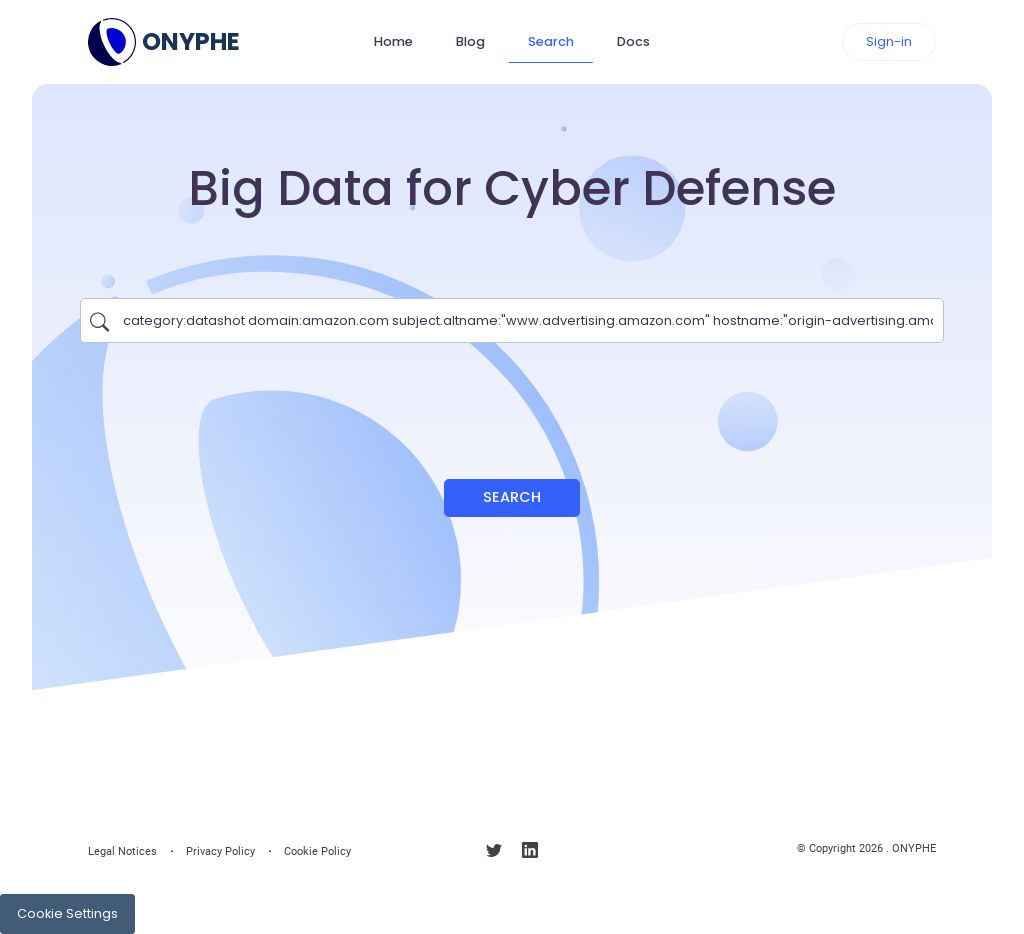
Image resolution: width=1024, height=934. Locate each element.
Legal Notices (122, 851)
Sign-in (889, 41)
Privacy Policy (220, 851)
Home (393, 41)
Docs (633, 41)
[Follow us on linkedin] (530, 854)
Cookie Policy (317, 851)
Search (551, 41)
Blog (470, 41)
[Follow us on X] (494, 854)
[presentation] (512, 401)
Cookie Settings (67, 913)
